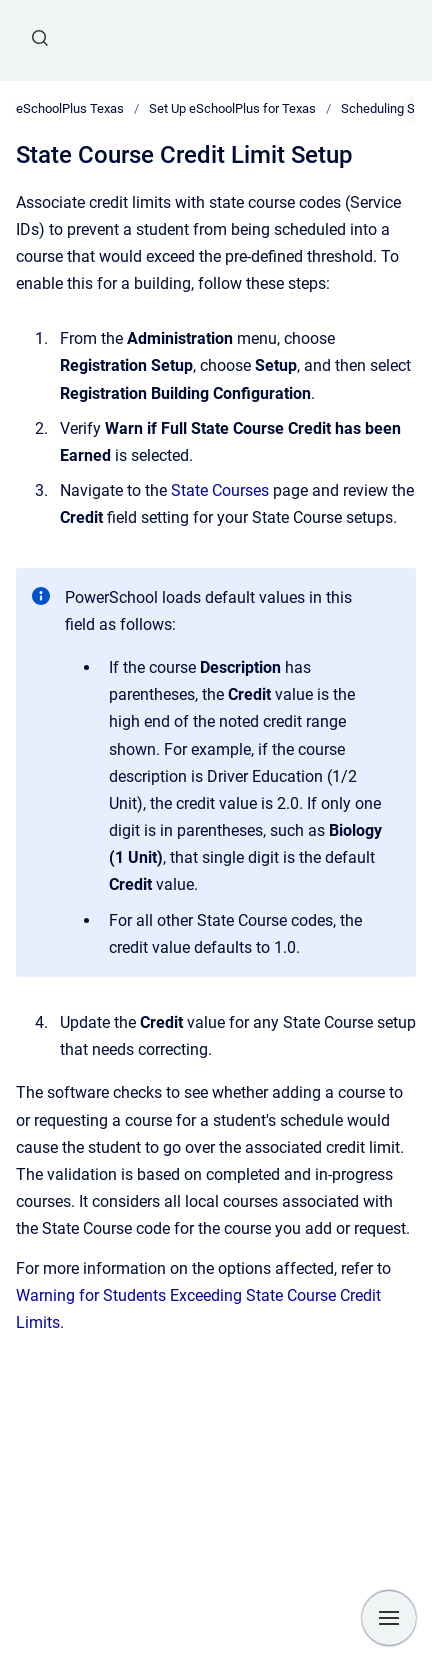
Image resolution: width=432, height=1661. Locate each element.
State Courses (220, 490)
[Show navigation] (389, 1618)
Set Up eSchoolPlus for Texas (232, 108)
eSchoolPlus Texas (70, 108)
